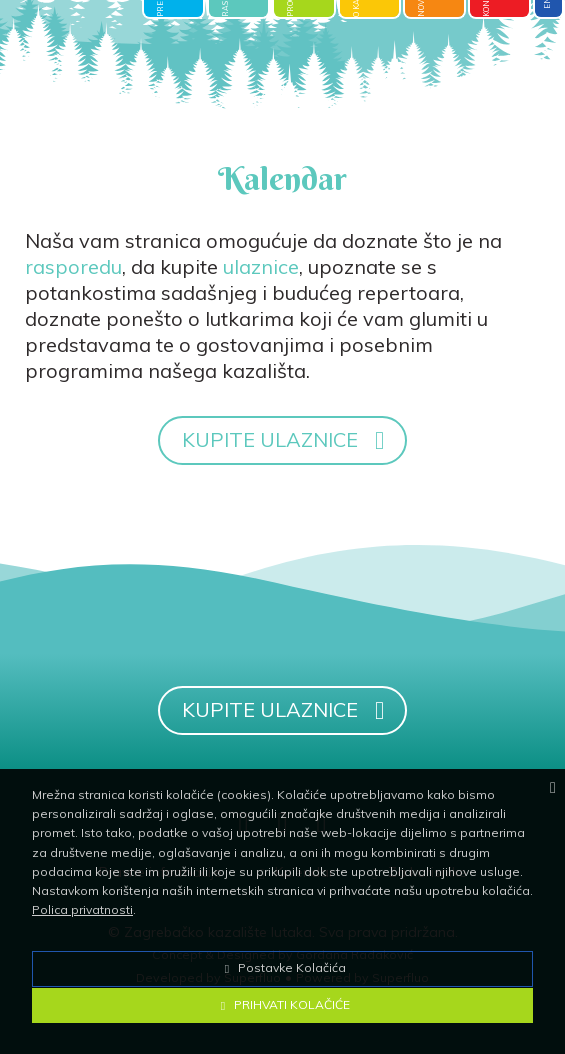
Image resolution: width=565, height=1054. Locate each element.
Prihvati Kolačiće (283, 1004)
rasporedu (73, 266)
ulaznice (261, 266)
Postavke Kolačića (283, 967)
